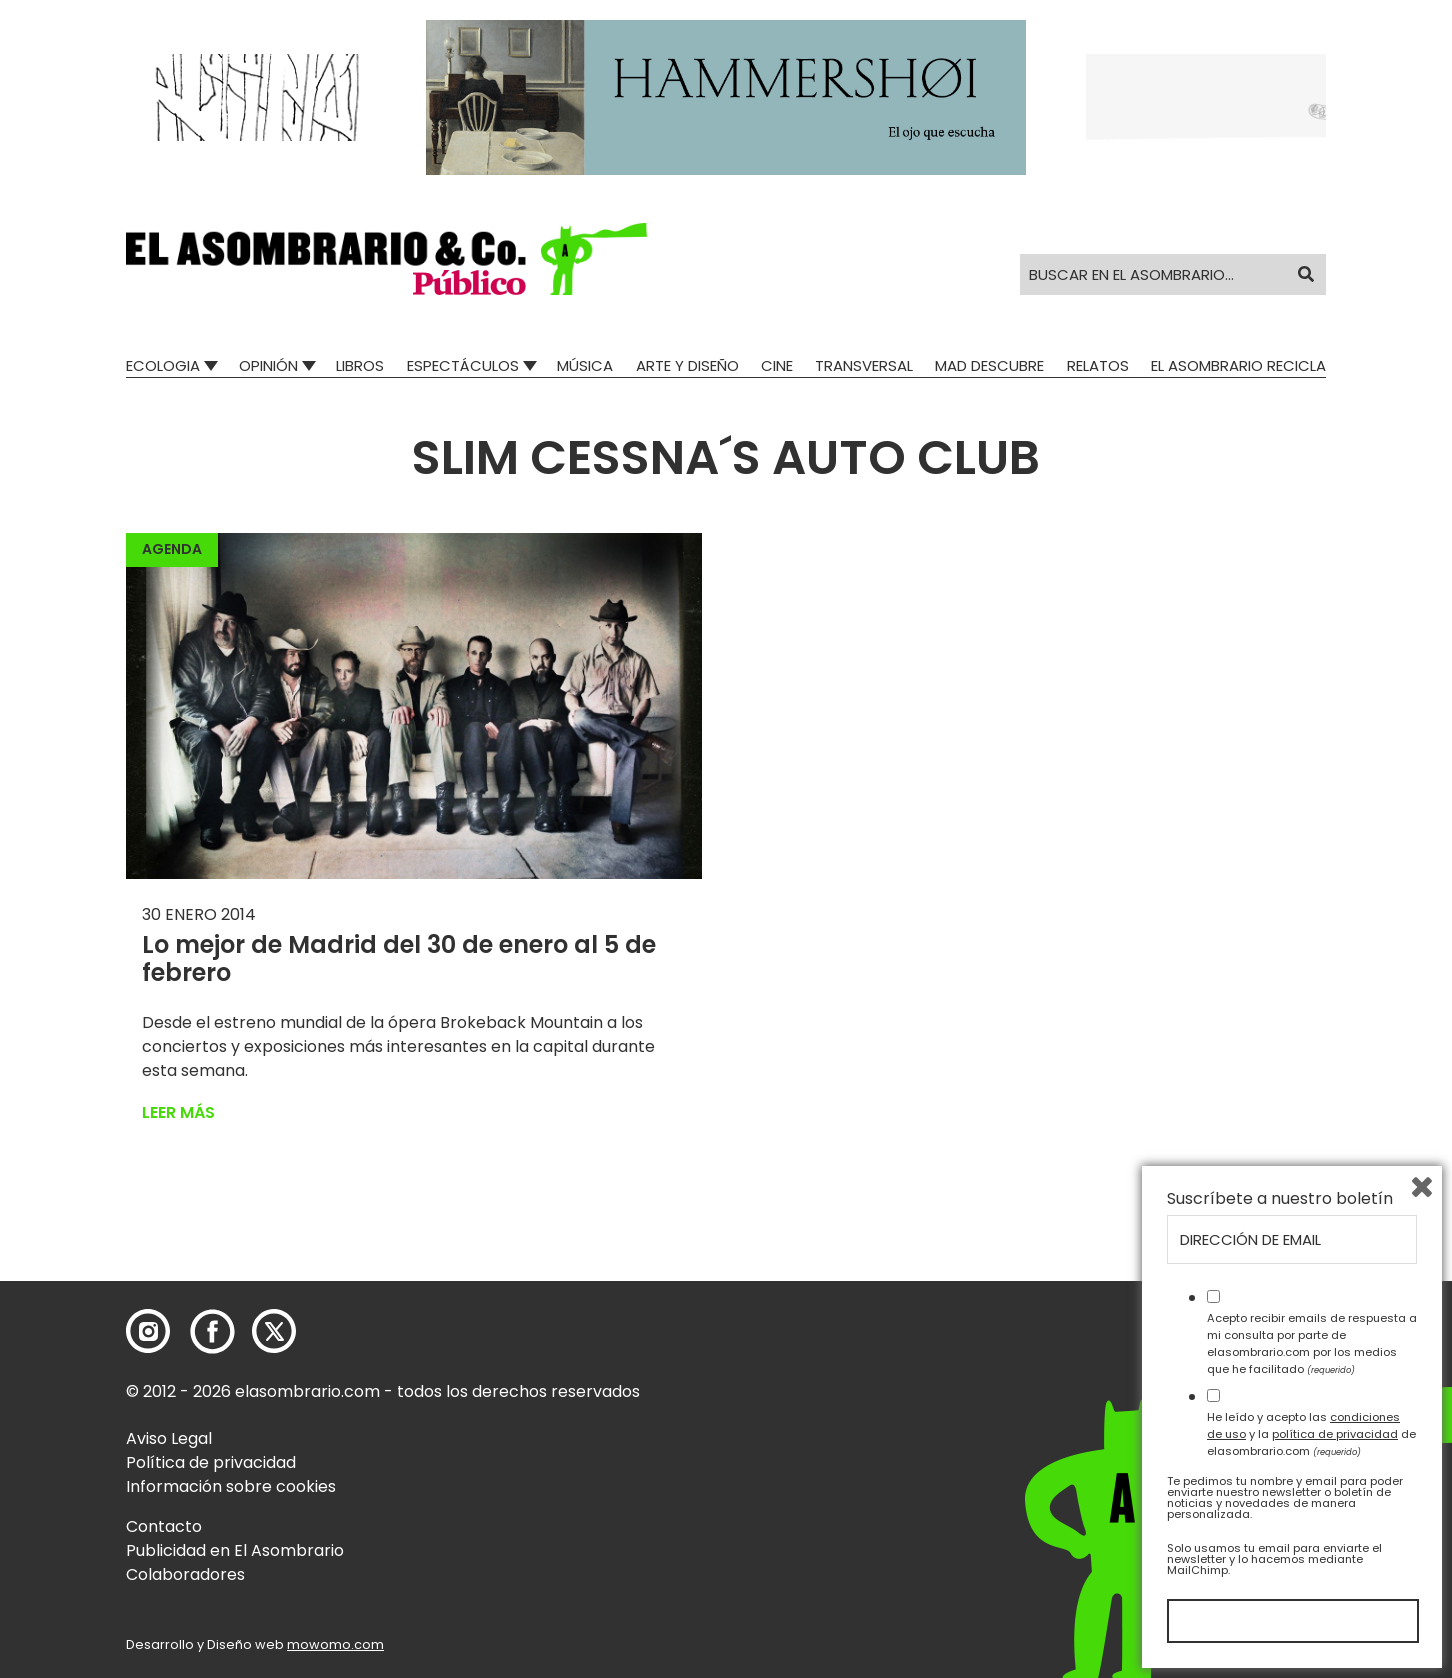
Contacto (164, 1526)
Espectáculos (463, 365)
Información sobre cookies (231, 1486)
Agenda (172, 549)
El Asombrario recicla (1238, 365)
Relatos (1098, 365)
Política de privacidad (211, 1462)
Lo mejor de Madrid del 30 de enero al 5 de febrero (399, 959)
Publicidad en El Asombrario (235, 1550)
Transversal (864, 365)
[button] (386, 259)
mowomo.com (335, 1644)
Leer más (178, 1112)
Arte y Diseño (687, 365)
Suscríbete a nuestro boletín (1280, 1199)
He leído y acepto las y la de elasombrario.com (1311, 1434)
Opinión (268, 365)
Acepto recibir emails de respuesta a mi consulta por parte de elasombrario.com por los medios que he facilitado (1312, 1343)
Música (585, 365)
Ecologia (163, 365)
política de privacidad (1335, 1434)
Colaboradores (185, 1574)
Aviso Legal (169, 1438)
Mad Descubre (989, 365)
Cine (777, 365)
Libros (360, 365)
